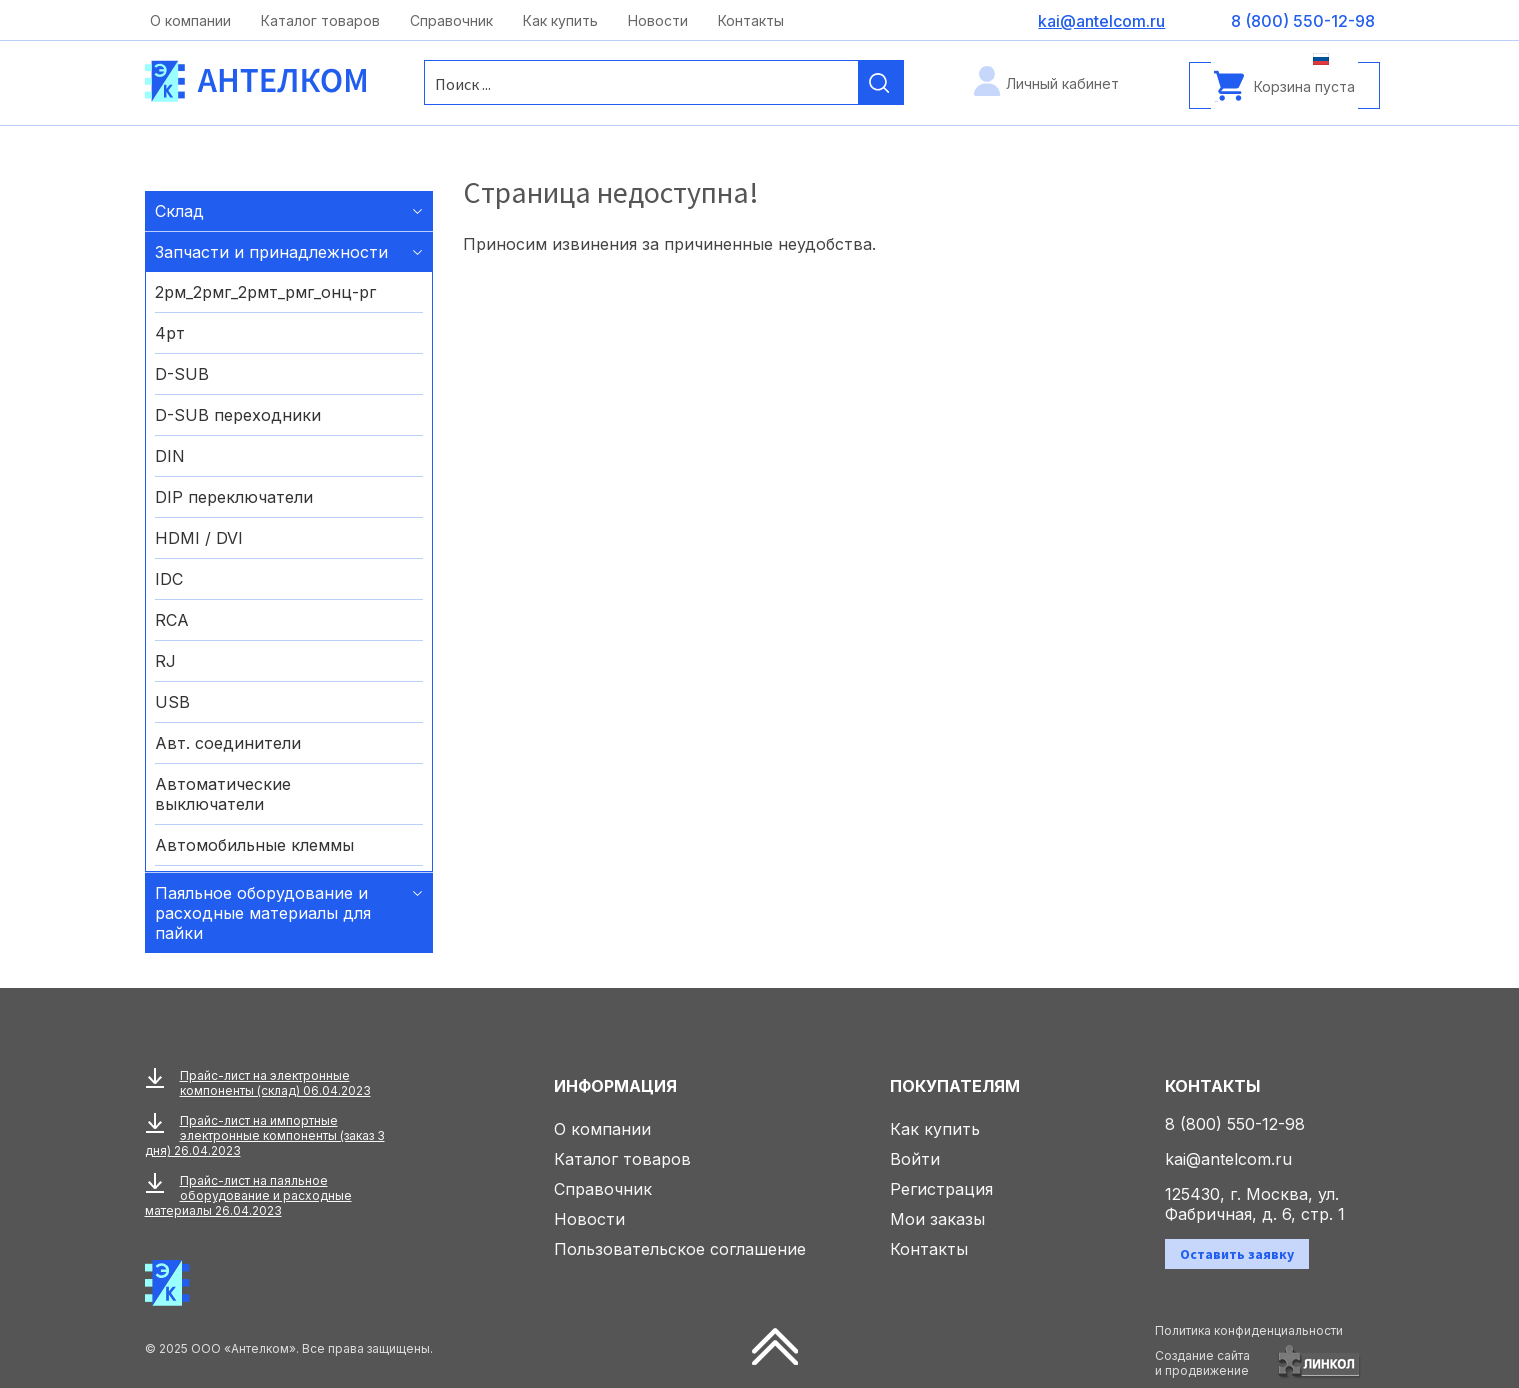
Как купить (560, 20)
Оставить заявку (1237, 1254)
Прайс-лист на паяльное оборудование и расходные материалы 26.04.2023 (248, 1195)
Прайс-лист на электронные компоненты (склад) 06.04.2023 (275, 1083)
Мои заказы (937, 1219)
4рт (170, 333)
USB (172, 702)
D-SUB (182, 374)
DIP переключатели (234, 497)
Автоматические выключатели (223, 794)
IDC (169, 579)
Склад (179, 211)
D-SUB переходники (238, 415)
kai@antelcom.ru (1228, 1159)
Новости (658, 20)
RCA (172, 620)
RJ (165, 661)
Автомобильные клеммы (254, 845)
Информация (615, 1086)
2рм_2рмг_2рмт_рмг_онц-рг (265, 292)
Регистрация (941, 1189)
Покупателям (955, 1086)
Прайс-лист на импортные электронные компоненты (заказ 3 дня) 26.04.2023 (265, 1135)
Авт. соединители (228, 743)
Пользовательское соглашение (680, 1249)
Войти (915, 1159)
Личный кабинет (1062, 83)
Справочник (451, 20)
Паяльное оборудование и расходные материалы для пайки (263, 913)
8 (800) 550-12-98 (1235, 1124)
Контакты (751, 20)
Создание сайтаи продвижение (1202, 1363)
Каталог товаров (320, 20)
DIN (170, 456)
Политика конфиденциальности (1249, 1330)
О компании (190, 20)
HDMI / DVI (199, 538)
